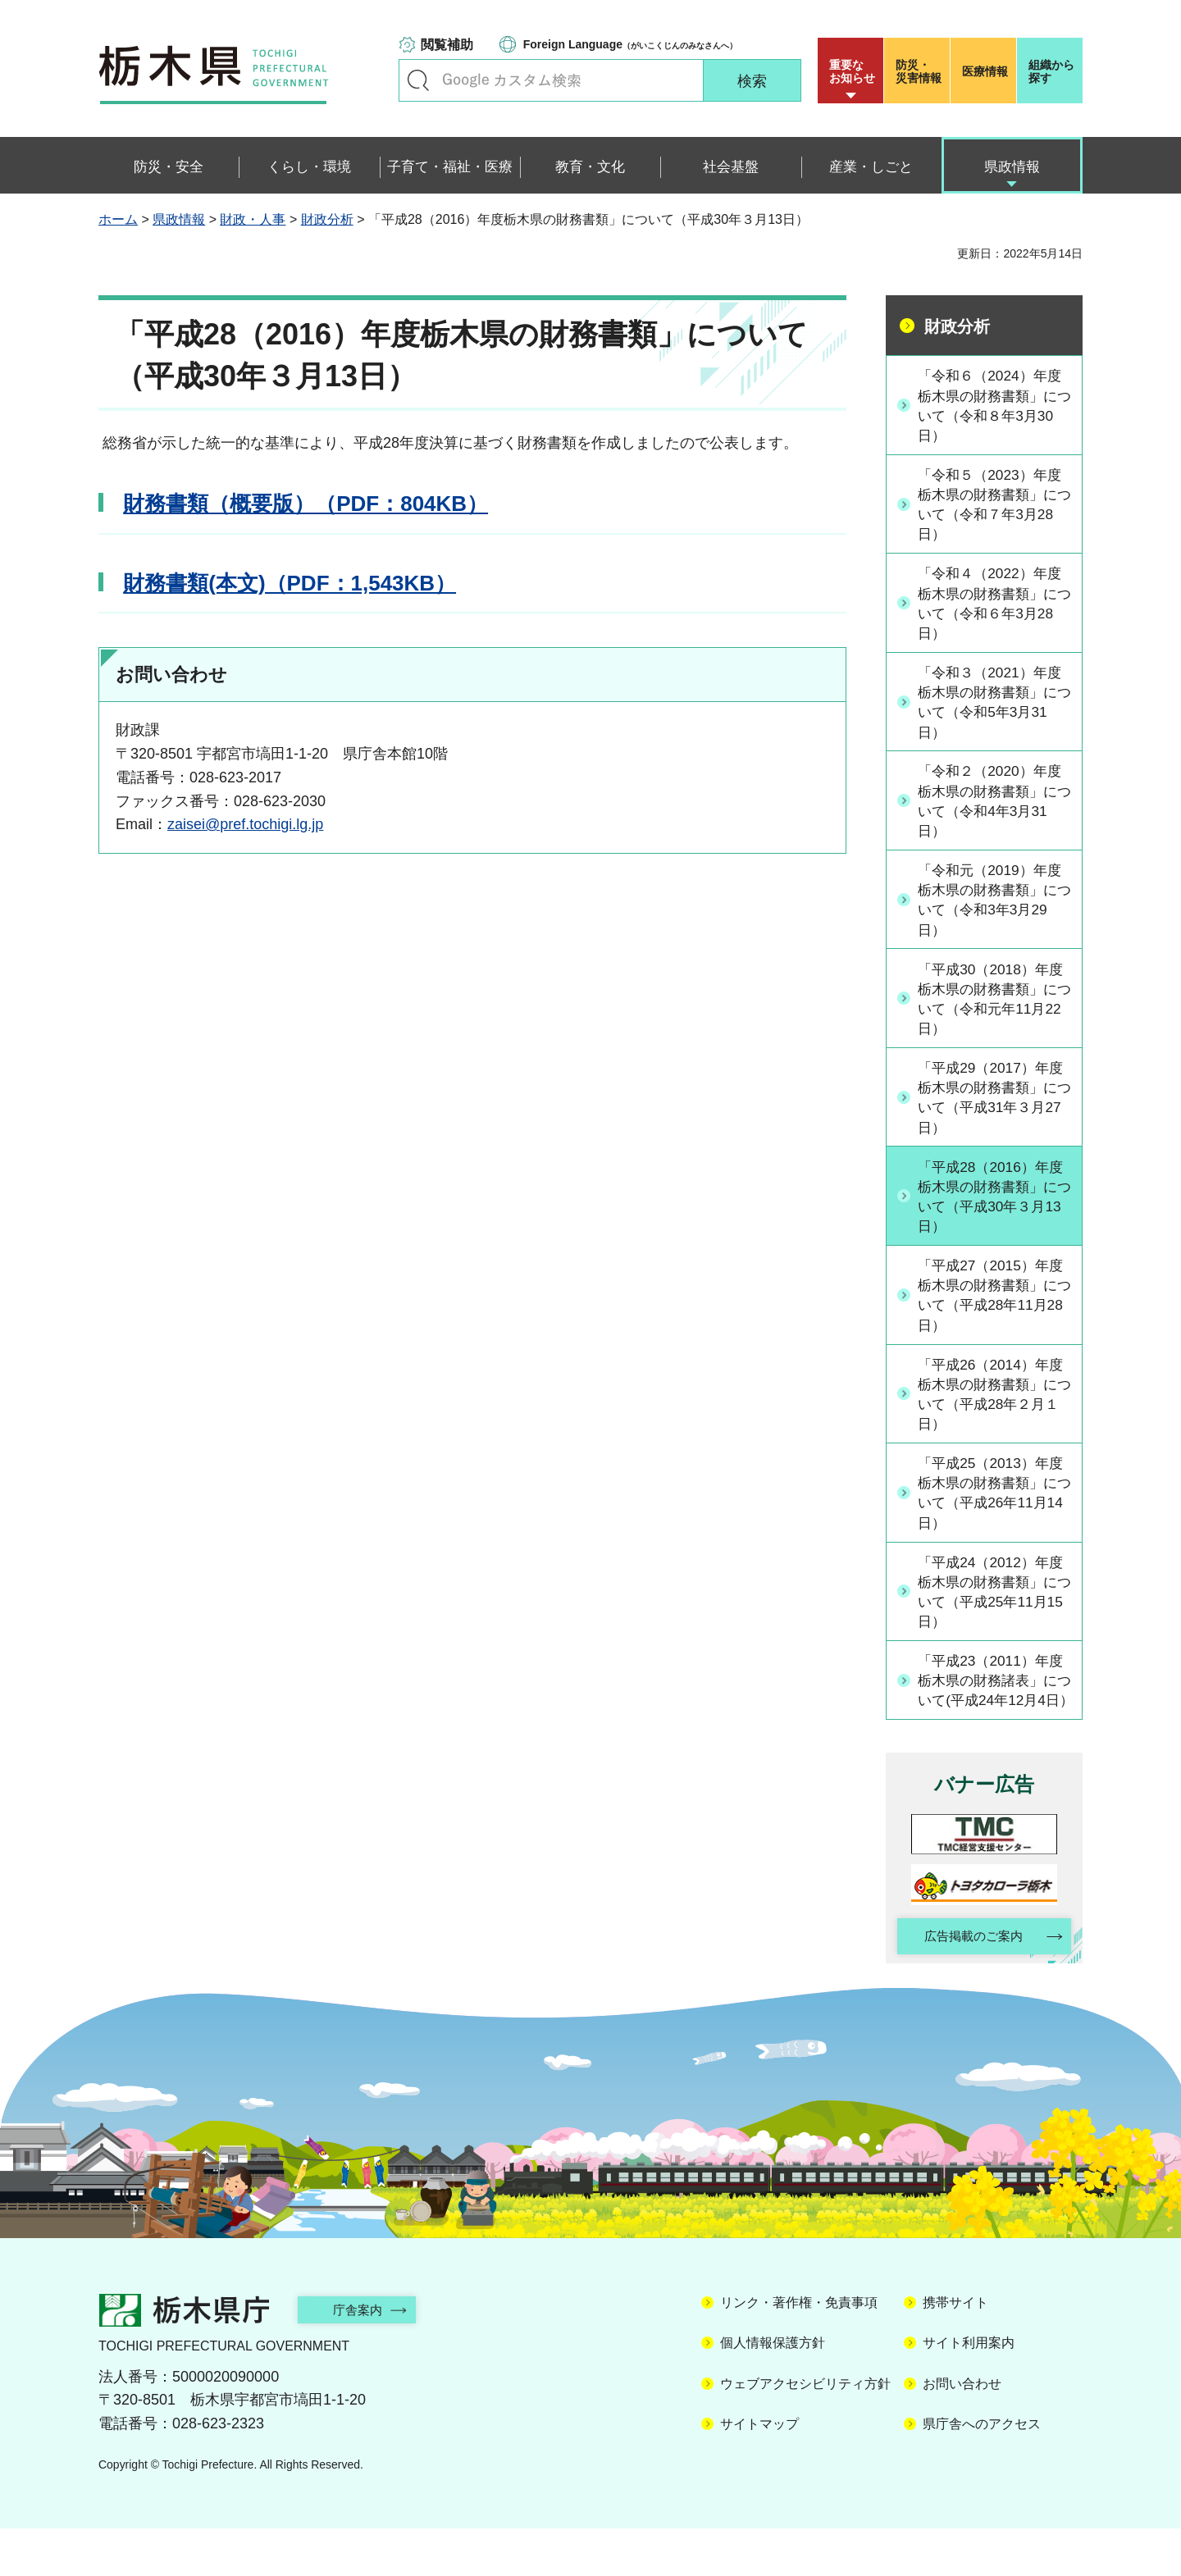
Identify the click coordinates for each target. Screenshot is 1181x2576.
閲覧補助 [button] (447, 45)
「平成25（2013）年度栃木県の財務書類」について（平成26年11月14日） (995, 1514)
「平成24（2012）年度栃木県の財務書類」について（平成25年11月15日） (995, 1614)
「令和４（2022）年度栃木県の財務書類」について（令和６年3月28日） (994, 607)
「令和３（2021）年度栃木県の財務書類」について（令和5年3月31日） (994, 708)
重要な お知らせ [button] (852, 71)
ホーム (118, 219)
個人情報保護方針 (772, 2390)
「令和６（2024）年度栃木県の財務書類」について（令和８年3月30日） (994, 406)
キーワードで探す (418, 80)
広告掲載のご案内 (970, 1983)
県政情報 (179, 219)
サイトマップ (759, 2471)
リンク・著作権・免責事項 (799, 2350)
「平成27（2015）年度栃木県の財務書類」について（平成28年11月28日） (995, 1312)
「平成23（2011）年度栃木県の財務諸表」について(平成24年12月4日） (995, 1715)
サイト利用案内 (969, 2390)
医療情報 (985, 71)
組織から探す (1051, 71)
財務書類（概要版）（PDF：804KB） (305, 503)
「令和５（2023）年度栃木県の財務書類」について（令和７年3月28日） (994, 506)
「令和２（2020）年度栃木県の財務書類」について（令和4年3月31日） (994, 808)
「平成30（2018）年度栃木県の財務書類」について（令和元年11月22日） (995, 1010)
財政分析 (327, 219)
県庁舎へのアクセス (982, 2471)
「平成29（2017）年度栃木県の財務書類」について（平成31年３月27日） (995, 1111)
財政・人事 (252, 219)
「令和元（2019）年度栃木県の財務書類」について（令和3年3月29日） (994, 909)
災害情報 (921, 71)
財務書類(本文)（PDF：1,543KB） (289, 583)
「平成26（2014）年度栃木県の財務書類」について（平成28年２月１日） (995, 1413)
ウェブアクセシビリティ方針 (805, 2430)
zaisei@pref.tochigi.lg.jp (245, 824)
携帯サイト (955, 2350)
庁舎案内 (365, 2357)
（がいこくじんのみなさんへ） (630, 44)
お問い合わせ (962, 2430)
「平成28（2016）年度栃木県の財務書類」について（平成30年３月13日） (995, 1211)
